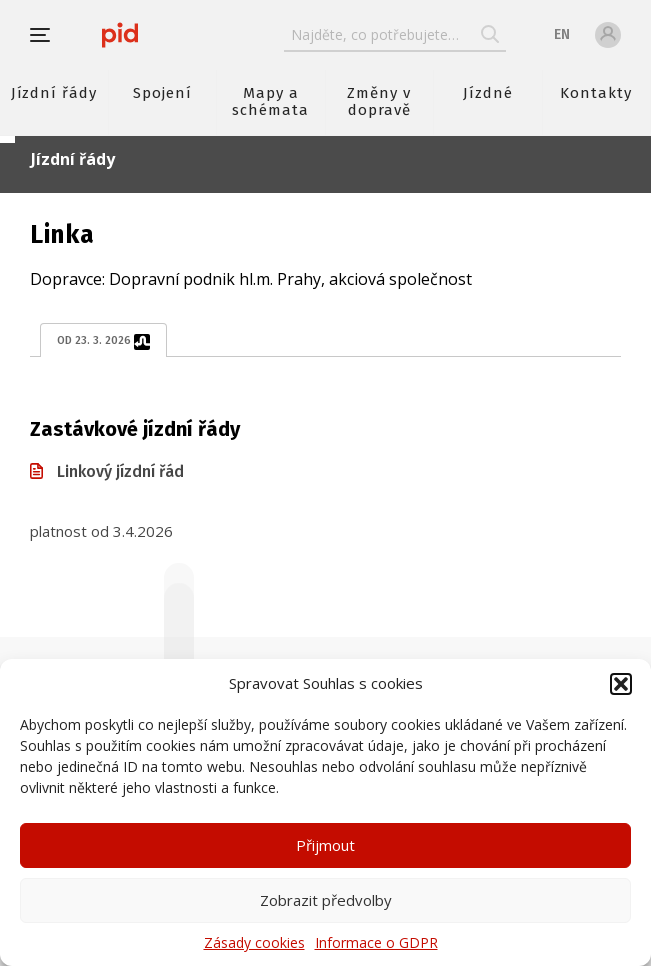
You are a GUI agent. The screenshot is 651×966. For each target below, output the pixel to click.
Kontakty (596, 93)
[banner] (120, 35)
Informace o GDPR (376, 942)
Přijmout (325, 845)
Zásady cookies (254, 942)
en (562, 34)
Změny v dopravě (379, 101)
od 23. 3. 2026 (103, 340)
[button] (621, 684)
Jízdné (488, 93)
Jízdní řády (54, 93)
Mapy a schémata (270, 101)
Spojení (162, 93)
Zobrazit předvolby (326, 900)
